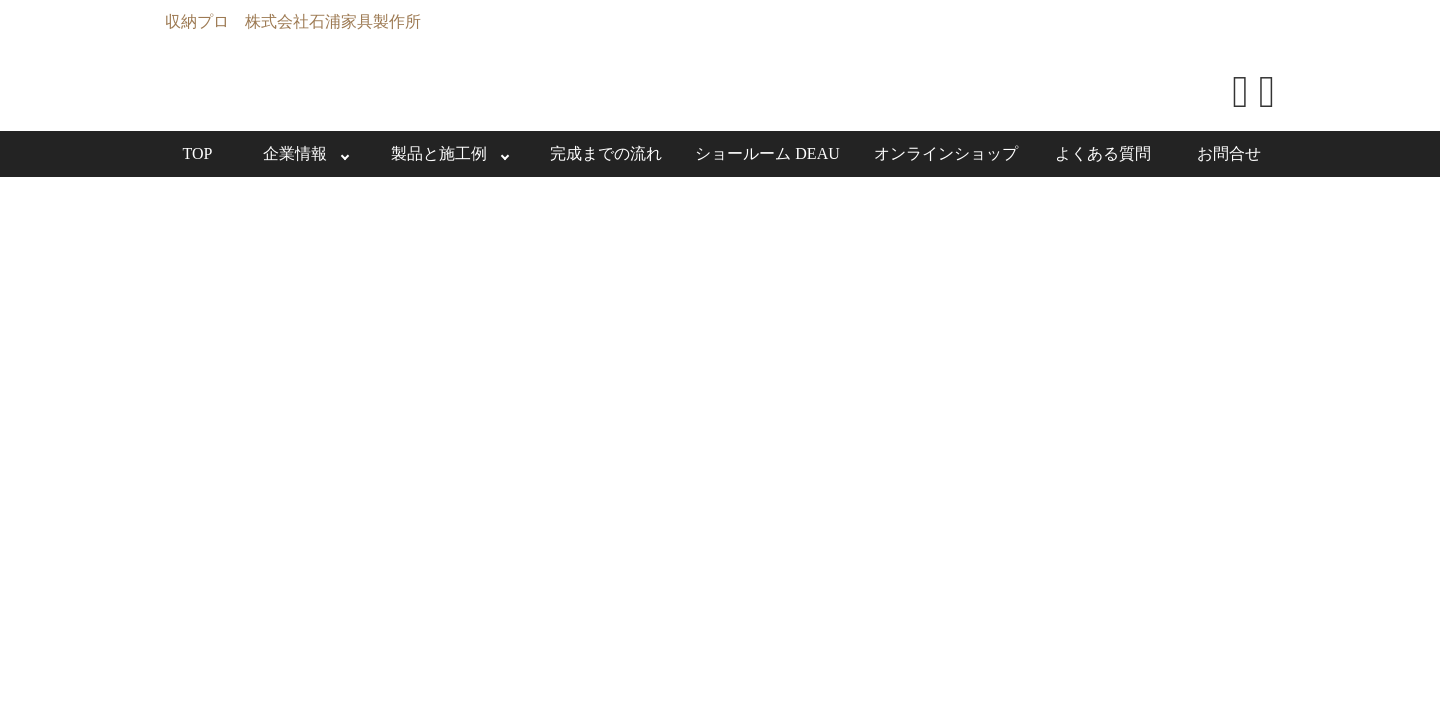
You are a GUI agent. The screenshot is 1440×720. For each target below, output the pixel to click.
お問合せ (1229, 153)
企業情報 (295, 153)
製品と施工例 (439, 153)
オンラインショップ (946, 153)
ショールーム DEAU (767, 153)
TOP (198, 153)
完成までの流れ (606, 153)
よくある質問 (1103, 153)
